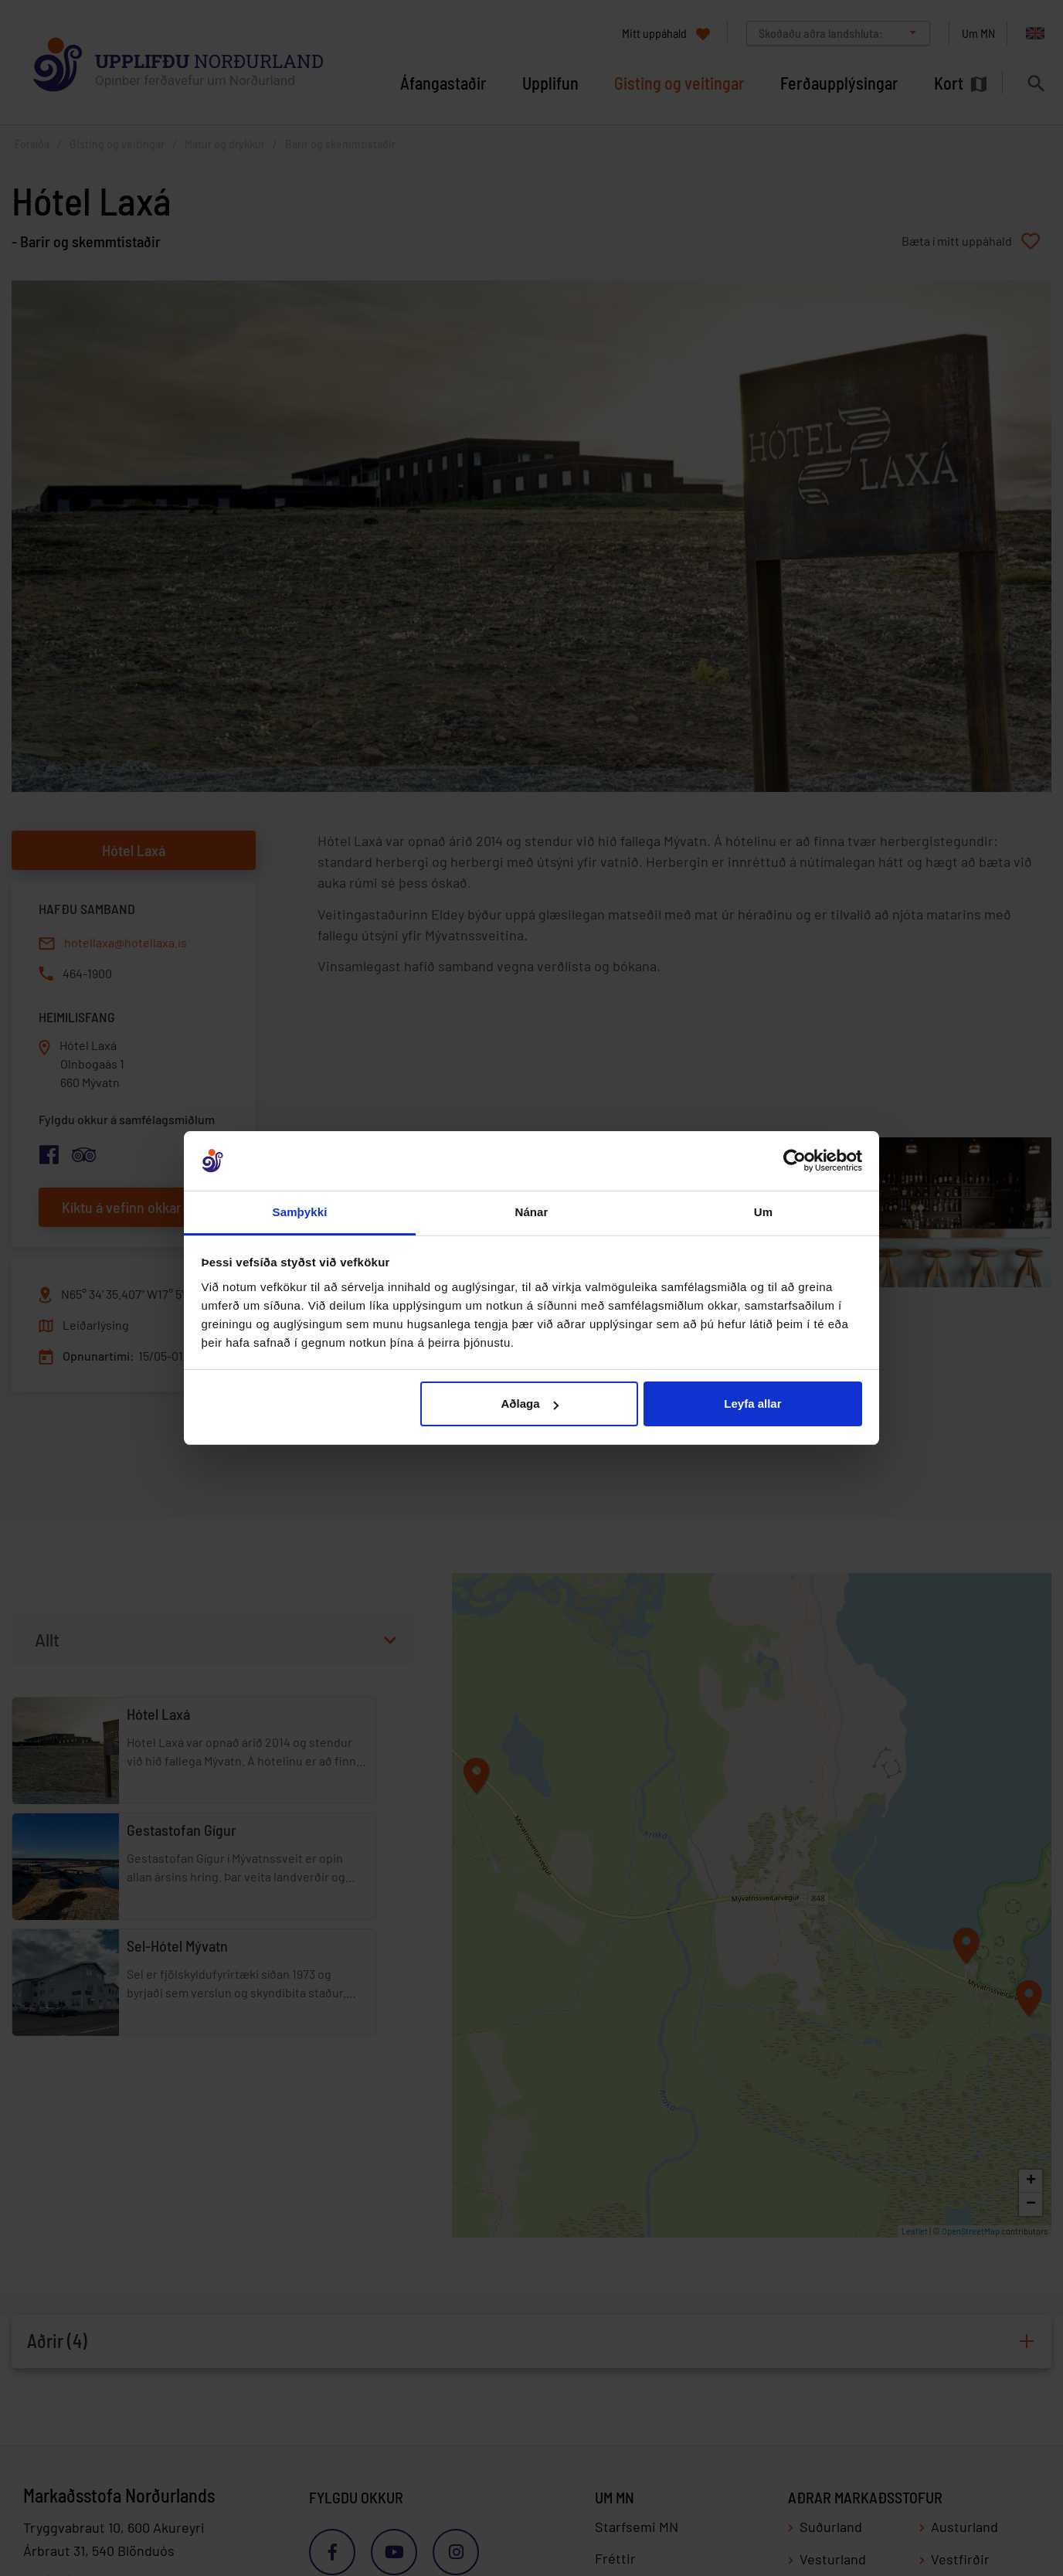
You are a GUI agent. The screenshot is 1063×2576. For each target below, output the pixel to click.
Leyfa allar (752, 1403)
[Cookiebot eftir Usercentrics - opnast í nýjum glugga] (794, 1161)
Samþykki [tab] (300, 1211)
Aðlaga (530, 1403)
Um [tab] (763, 1211)
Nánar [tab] (531, 1211)
